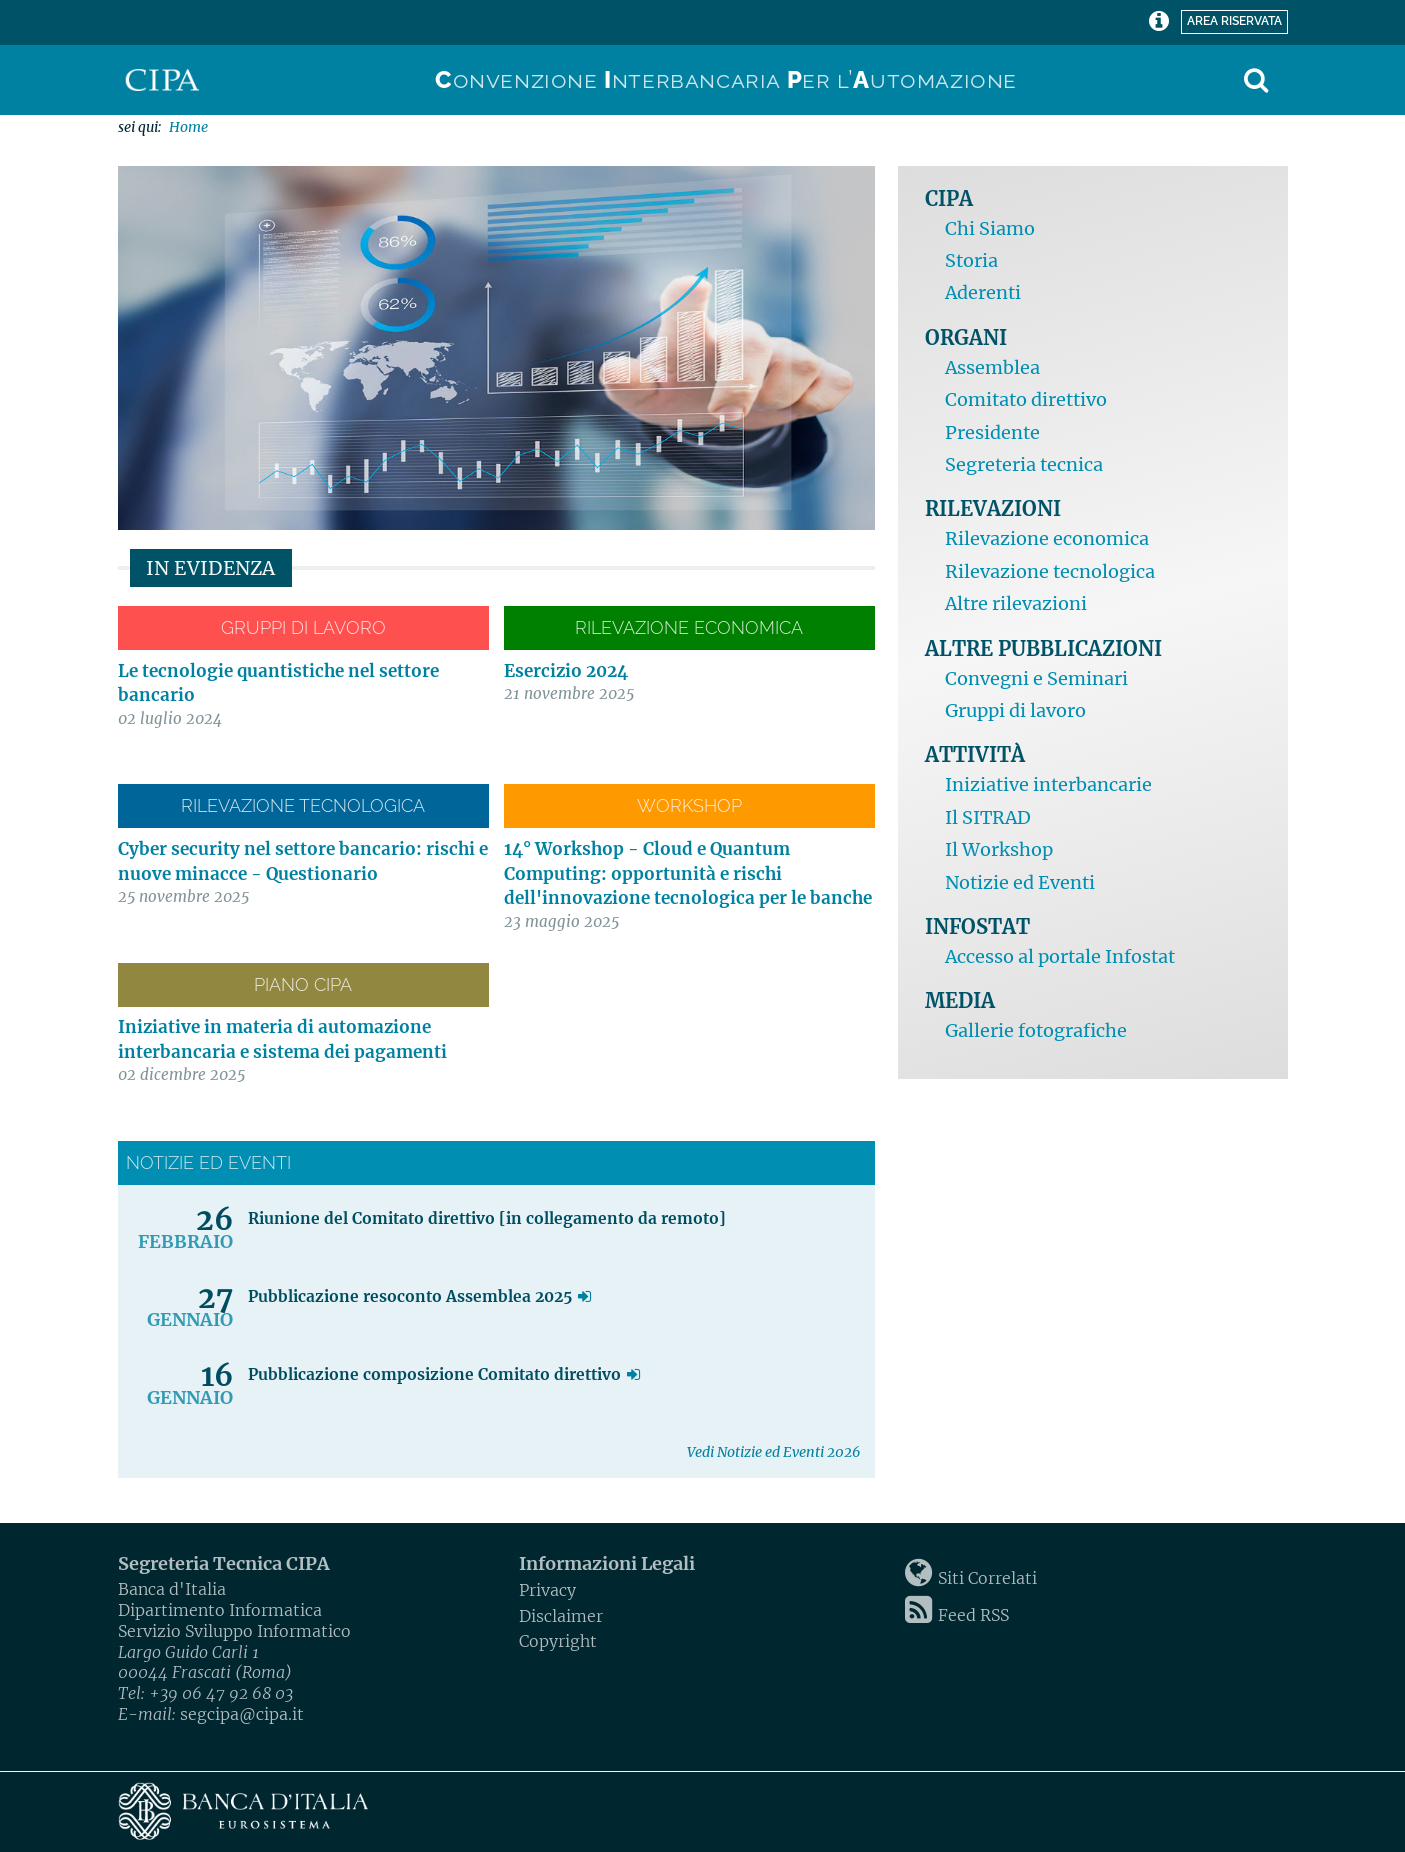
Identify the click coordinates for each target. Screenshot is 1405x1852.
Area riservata (1231, 19)
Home (188, 127)
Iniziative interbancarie (1048, 784)
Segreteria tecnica (1024, 464)
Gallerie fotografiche (1036, 1030)
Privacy (547, 1590)
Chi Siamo (990, 228)
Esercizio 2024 (566, 671)
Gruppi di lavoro (1015, 710)
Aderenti (983, 292)
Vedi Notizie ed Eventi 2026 (773, 1452)
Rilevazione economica (1047, 538)
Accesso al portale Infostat (1060, 956)
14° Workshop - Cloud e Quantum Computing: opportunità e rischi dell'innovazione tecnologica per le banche (688, 873)
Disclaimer (561, 1616)
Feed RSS (973, 1615)
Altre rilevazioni (1016, 603)
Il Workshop (999, 849)
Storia (971, 260)
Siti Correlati (987, 1578)
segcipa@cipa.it (242, 1714)
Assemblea (992, 367)
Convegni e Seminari (1036, 678)
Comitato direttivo (1026, 399)
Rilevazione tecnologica (1050, 571)
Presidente (992, 432)
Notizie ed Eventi (1020, 882)
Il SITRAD (988, 817)
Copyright (558, 1641)
